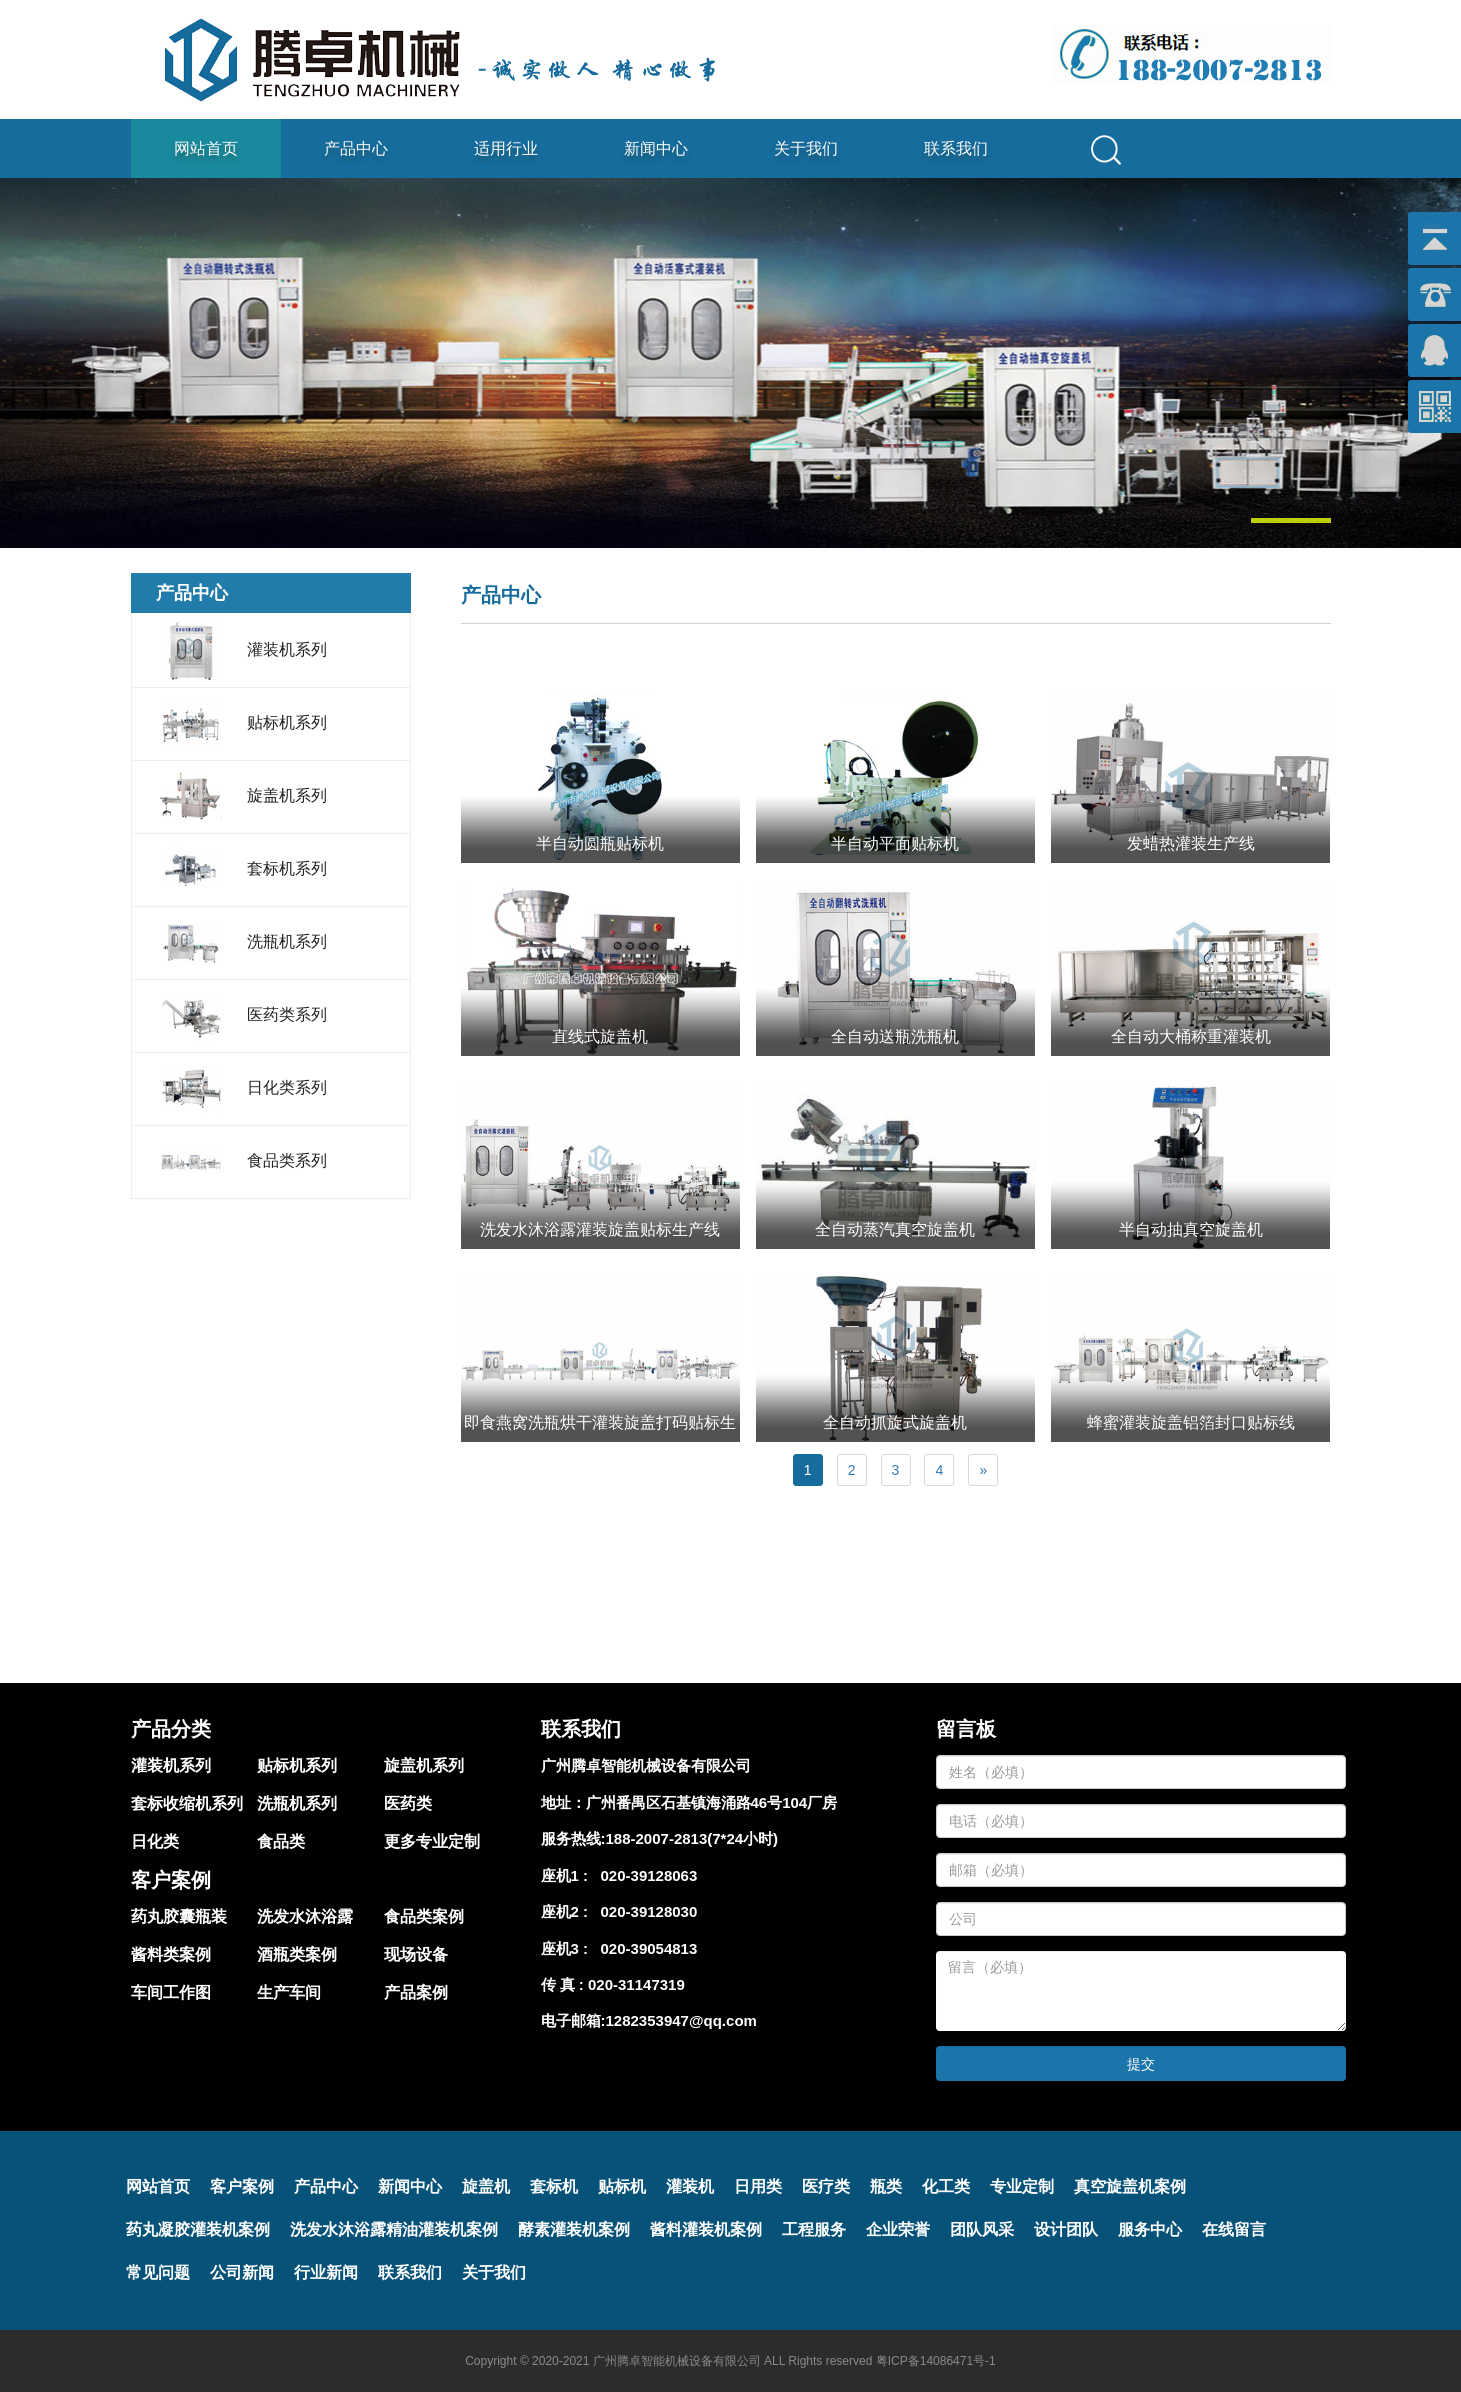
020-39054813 (644, 1948)
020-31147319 (636, 1984)
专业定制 (1022, 2186)
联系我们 (956, 148)
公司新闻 (242, 2272)
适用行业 (506, 148)
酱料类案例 (171, 1954)
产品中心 (356, 148)
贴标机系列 (297, 1765)
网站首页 (206, 148)
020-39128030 (644, 1911)
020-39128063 (644, 1875)
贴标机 (622, 2186)
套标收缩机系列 (187, 1803)
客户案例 (242, 2186)
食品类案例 (424, 1916)
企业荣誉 (898, 2229)
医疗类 (826, 2186)
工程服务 (814, 2229)
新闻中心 (656, 148)
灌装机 (690, 2186)
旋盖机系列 (424, 1765)
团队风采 (982, 2229)
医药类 (408, 1803)
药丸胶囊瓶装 (179, 1916)
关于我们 (806, 148)
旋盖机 (486, 2186)
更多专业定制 (432, 1841)
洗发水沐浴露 (305, 1916)
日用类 (758, 2186)
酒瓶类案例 (297, 1954)
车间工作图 (171, 1992)
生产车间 (289, 1992)
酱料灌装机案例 (706, 2229)
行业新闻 (326, 2272)
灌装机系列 (171, 1765)
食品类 (281, 1841)
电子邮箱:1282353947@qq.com (649, 2020)
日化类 (155, 1841)
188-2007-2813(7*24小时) (692, 1838)
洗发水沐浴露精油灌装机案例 (394, 2229)
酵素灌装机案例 (574, 2229)
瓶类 (886, 2186)
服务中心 (1150, 2229)
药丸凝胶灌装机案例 (198, 2229)
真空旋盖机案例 (1130, 2186)
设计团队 (1066, 2229)
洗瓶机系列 (297, 1803)
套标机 (554, 2186)
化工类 (946, 2186)
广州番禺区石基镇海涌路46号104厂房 (712, 1802)
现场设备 (416, 1954)
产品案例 (416, 1992)
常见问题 (158, 2272)
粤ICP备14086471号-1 (936, 2361)
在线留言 (1234, 2229)
